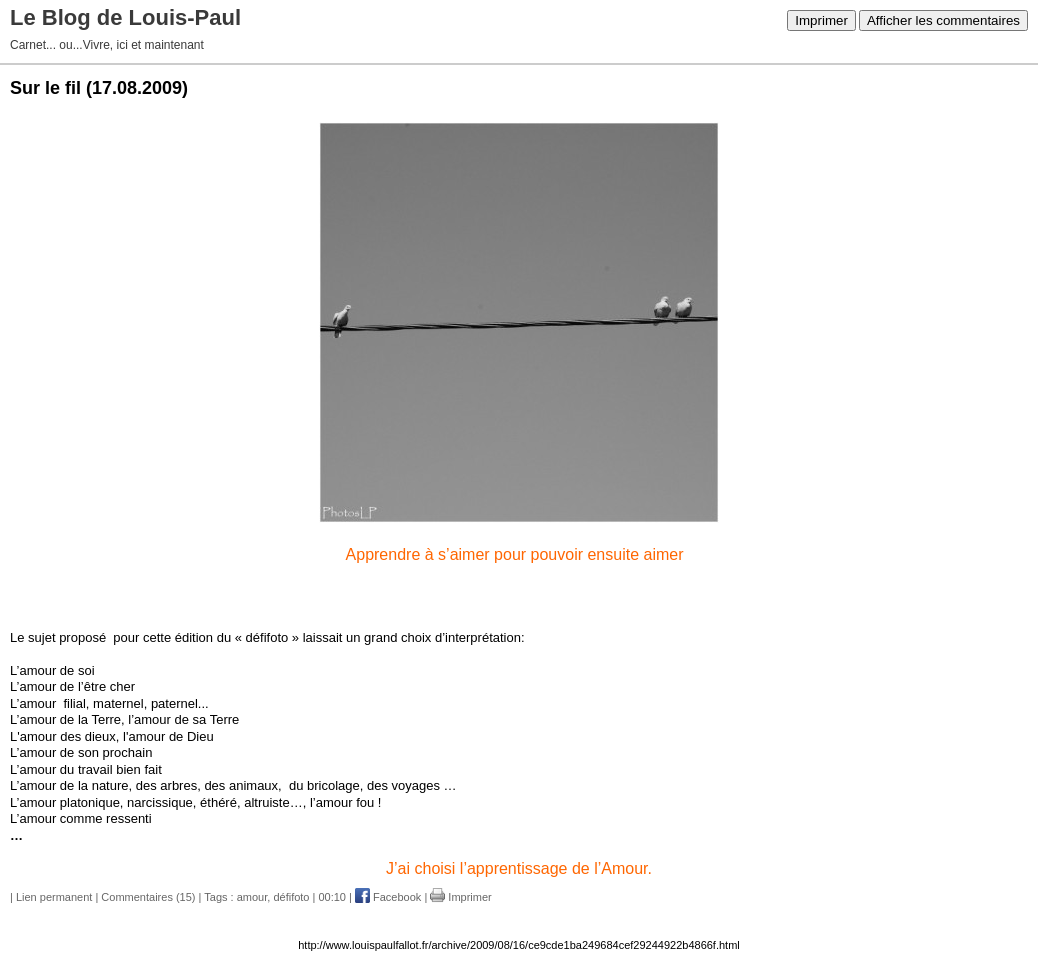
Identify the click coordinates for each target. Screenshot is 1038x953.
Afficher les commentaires (943, 20)
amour (252, 897)
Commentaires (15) (148, 897)
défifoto (291, 897)
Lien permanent (54, 897)
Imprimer (821, 20)
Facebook (388, 897)
